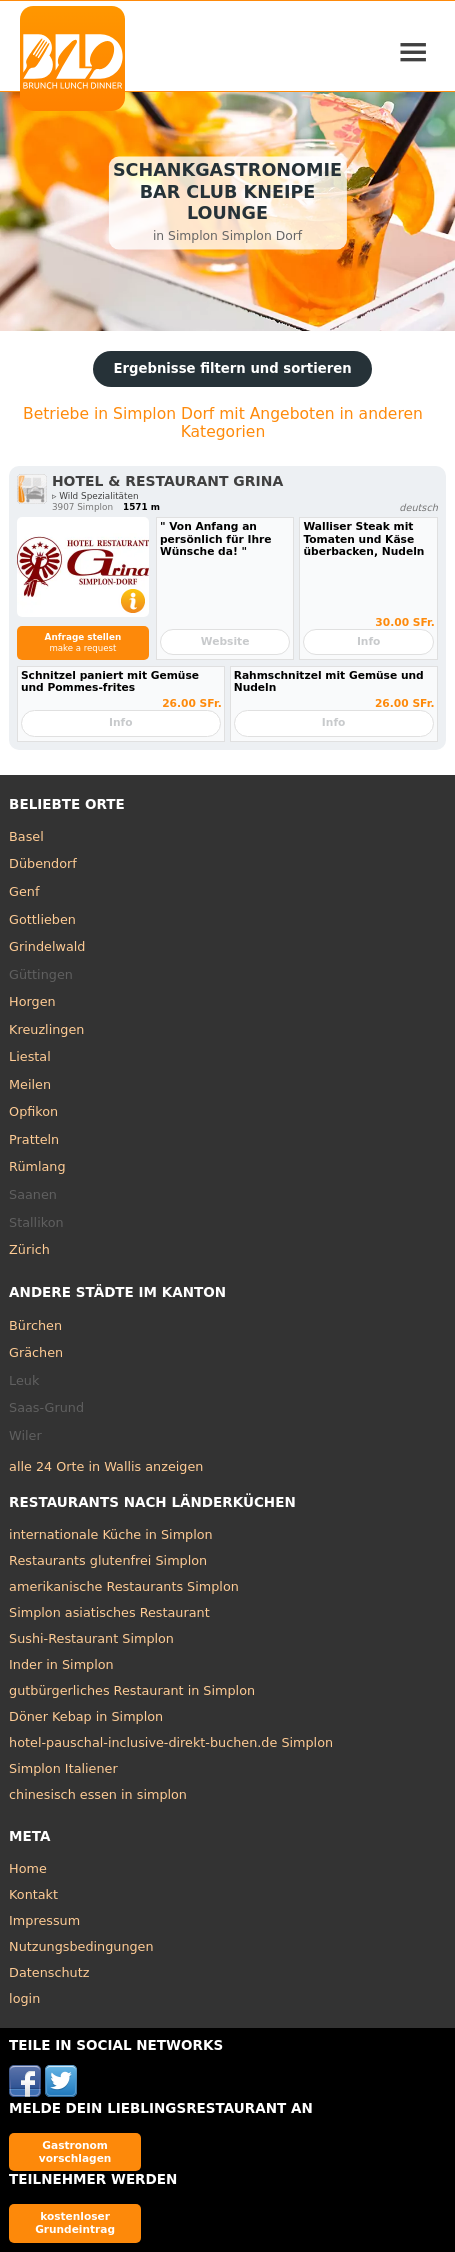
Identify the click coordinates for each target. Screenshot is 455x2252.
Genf (24, 891)
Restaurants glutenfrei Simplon (108, 1560)
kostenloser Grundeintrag (75, 2222)
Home (28, 1868)
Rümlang (37, 1166)
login (24, 1998)
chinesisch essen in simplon (98, 1794)
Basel (26, 836)
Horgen (32, 1001)
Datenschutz (49, 1972)
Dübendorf (43, 863)
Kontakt (33, 1894)
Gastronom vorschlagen (75, 2151)
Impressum (44, 1920)
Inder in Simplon (61, 1664)
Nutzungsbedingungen (81, 1946)
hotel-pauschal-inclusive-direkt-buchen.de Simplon (171, 1742)
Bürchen (35, 1325)
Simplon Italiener (63, 1768)
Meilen (30, 1084)
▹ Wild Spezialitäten (95, 496)
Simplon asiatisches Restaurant (109, 1612)
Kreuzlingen (46, 1029)
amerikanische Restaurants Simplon (124, 1586)
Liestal (30, 1056)
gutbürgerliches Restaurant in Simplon (132, 1690)
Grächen (36, 1352)
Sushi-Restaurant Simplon (91, 1638)
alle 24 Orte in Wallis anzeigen (106, 1466)
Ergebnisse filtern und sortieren (232, 368)
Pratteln (34, 1139)
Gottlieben (42, 919)
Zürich (29, 1249)
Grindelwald (47, 946)
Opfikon (33, 1111)
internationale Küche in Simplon (111, 1534)
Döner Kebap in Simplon (86, 1716)
